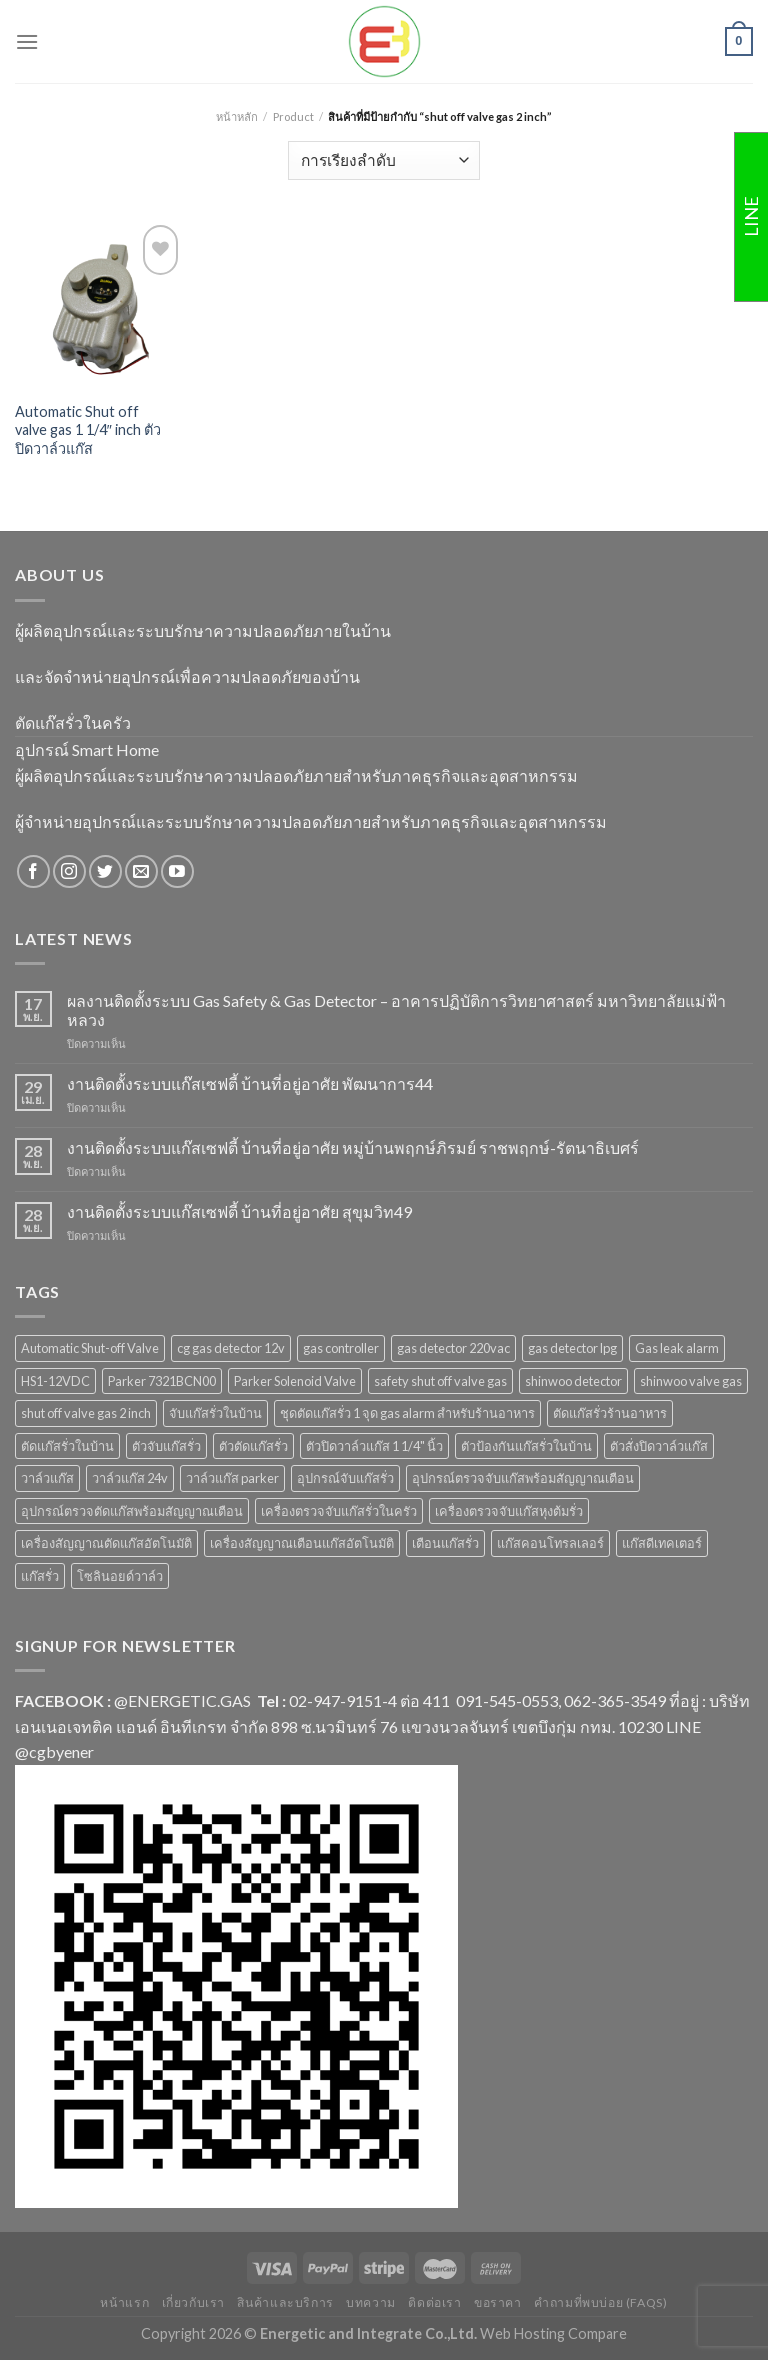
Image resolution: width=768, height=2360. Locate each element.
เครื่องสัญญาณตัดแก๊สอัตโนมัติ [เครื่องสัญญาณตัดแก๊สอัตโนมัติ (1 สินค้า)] (106, 1543)
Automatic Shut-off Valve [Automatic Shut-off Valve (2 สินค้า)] (90, 1348)
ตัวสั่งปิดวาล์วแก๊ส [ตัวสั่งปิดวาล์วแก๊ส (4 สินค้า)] (659, 1446)
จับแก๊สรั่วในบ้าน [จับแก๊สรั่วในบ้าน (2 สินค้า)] (215, 1413)
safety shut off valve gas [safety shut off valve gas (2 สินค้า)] (440, 1381)
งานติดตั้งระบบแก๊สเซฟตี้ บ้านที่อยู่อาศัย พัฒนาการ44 (250, 1083)
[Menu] (27, 41)
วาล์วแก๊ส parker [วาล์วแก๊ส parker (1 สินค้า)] (232, 1478)
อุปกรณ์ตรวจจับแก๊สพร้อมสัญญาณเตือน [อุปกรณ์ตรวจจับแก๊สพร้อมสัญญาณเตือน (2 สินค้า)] (523, 1478)
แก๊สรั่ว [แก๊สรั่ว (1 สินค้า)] (40, 1576)
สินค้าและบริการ (285, 2302)
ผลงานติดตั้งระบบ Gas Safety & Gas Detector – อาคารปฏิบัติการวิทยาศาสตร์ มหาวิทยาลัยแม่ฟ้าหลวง (396, 1010)
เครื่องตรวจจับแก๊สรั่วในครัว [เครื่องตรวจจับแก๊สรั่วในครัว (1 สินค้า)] (339, 1511)
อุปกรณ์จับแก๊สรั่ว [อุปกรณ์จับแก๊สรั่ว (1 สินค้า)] (345, 1478)
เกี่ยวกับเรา (194, 2302)
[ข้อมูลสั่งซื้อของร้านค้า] (383, 160)
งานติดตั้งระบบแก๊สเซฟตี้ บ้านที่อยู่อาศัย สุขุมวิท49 (239, 1211)
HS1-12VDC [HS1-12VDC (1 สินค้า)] (55, 1381)
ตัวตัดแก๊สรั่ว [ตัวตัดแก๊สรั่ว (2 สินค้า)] (253, 1446)
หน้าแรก (124, 2302)
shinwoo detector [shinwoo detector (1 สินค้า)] (573, 1381)
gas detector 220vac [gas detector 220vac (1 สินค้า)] (453, 1348)
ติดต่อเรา (434, 2302)
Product (293, 116)
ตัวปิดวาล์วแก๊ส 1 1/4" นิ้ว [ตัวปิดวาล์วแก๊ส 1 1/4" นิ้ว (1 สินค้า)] (374, 1446)
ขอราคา (498, 2302)
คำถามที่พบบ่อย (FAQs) (600, 2302)
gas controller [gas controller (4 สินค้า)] (341, 1348)
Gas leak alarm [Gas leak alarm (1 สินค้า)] (677, 1348)
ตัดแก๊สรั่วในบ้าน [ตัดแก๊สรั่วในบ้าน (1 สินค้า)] (67, 1446)
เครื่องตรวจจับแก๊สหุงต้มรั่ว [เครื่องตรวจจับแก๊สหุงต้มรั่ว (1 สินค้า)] (509, 1511)
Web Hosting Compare (553, 2333)
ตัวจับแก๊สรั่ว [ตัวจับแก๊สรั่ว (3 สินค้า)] (166, 1446)
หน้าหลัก (237, 116)
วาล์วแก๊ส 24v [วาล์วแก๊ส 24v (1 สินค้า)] (130, 1478)
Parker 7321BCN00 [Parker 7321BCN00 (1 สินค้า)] (162, 1381)
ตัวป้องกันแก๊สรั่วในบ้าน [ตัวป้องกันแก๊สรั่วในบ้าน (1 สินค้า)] (526, 1446)
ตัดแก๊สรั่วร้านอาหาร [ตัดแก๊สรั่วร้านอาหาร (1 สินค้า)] (610, 1413)
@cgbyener (54, 1751)
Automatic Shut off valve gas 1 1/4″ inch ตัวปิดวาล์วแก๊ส (88, 430)
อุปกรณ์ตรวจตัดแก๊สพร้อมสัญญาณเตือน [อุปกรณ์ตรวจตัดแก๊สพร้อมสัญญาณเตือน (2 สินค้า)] (132, 1511)
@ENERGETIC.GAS (182, 1700)
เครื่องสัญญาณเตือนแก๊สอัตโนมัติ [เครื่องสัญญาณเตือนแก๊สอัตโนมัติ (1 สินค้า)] (302, 1543)
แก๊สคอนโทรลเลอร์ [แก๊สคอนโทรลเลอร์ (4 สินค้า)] (550, 1543)
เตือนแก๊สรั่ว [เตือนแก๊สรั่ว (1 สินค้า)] (445, 1543)
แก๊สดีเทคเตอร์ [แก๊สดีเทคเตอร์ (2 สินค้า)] (662, 1543)
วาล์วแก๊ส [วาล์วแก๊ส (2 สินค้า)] (47, 1478)
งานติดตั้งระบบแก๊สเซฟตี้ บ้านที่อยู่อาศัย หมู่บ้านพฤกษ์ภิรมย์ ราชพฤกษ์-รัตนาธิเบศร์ (353, 1147)
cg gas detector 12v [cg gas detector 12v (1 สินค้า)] (231, 1348)
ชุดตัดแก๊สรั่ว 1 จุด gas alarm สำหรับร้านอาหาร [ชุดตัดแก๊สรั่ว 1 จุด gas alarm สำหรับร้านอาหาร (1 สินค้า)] (407, 1413)
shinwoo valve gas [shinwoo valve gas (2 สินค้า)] (691, 1381)
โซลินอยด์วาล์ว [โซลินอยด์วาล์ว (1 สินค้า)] (120, 1576)
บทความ (371, 2302)
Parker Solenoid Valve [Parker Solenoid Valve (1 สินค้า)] (295, 1381)
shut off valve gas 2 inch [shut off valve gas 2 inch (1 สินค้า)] (86, 1413)
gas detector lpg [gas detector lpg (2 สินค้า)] (572, 1348)
